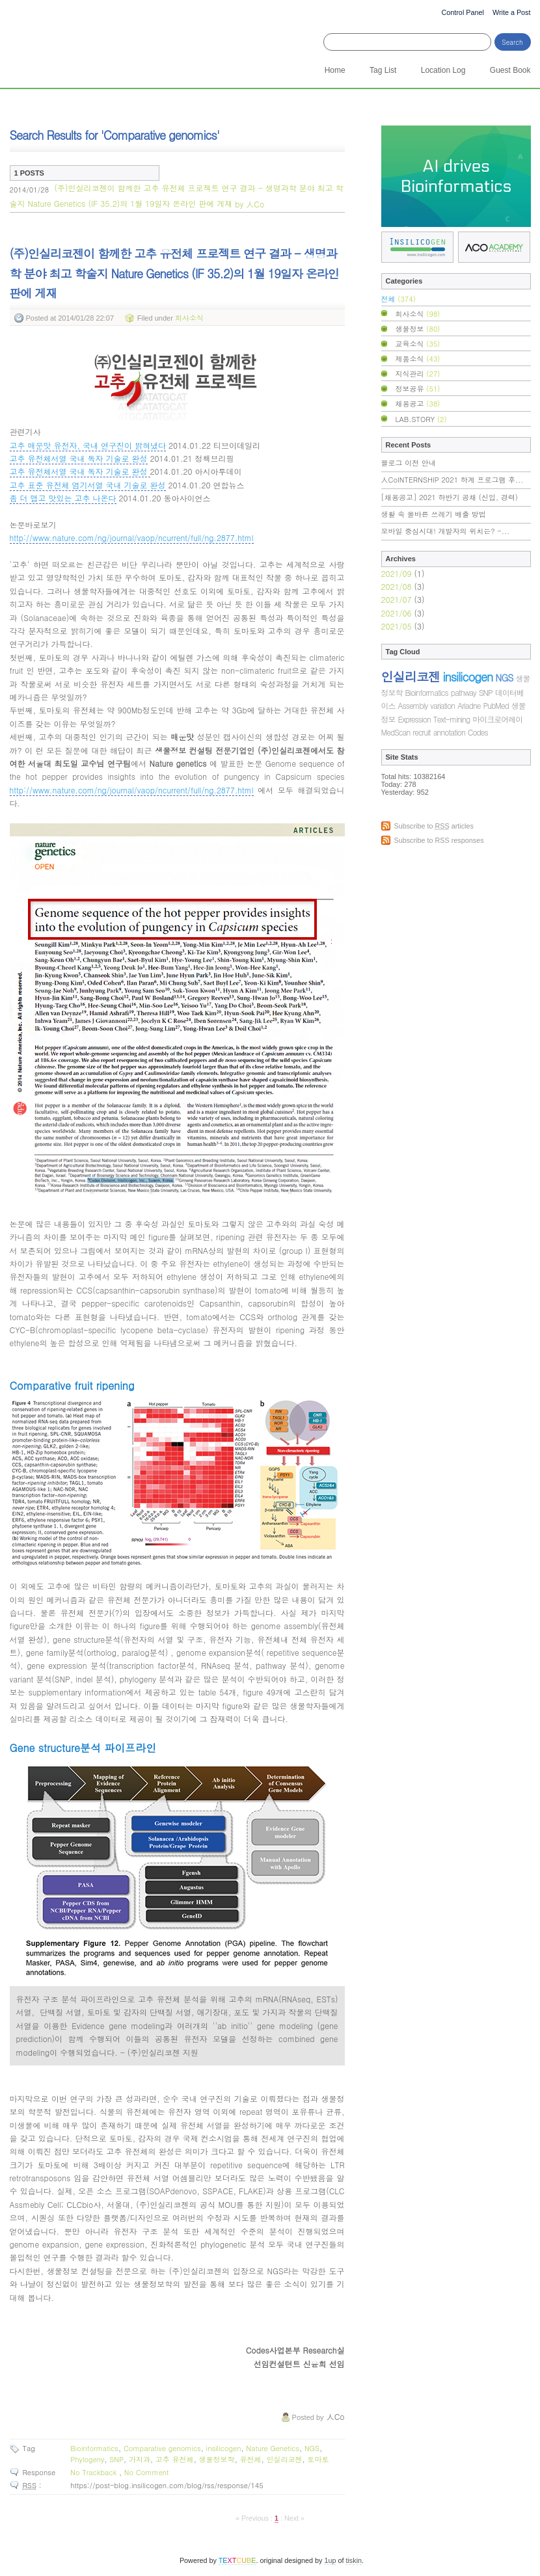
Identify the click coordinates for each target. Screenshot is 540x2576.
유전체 (250, 2459)
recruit (421, 731)
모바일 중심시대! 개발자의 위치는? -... (445, 531)
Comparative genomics (162, 2448)
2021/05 (397, 625)
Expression (414, 718)
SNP (116, 2459)
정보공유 (418, 388)
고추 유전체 (174, 2459)
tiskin (353, 2560)
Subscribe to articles (434, 826)
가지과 (139, 2459)
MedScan (396, 731)
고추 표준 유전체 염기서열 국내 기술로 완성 (88, 484)
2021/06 (397, 612)
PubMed (496, 705)
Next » (294, 2518)
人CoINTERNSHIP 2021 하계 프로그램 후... (452, 480)
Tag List (383, 70)
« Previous (253, 2518)
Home (335, 70)
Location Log (443, 70)
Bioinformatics (94, 2448)
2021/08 (397, 586)
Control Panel (462, 12)
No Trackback (94, 2472)
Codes (478, 731)
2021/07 (397, 599)
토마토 (318, 2459)
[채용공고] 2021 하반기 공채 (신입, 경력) (449, 497)
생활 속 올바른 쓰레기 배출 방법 (433, 514)
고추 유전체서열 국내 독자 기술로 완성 (79, 458)
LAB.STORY (421, 419)
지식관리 (418, 373)
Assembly (413, 705)
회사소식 (189, 317)
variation (442, 705)
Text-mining (451, 718)
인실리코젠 (284, 2459)
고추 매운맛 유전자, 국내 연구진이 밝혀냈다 (88, 445)
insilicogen (223, 2448)
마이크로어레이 (497, 718)
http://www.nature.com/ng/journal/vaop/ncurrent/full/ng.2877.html (132, 537)
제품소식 (418, 358)
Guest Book (510, 70)
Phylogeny (87, 2459)
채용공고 (418, 403)
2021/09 (397, 573)
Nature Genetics (272, 2448)
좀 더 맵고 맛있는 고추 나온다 (63, 497)
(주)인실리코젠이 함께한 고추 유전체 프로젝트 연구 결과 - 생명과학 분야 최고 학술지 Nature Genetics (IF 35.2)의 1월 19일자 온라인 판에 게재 (177, 195)
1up (330, 2560)
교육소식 (418, 343)
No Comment (146, 2472)
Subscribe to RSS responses (439, 840)
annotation (449, 731)
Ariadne (468, 705)
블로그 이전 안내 (408, 463)
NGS (311, 2448)
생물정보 (418, 328)
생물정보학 (216, 2459)
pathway (463, 692)
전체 (398, 298)
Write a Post (512, 12)
